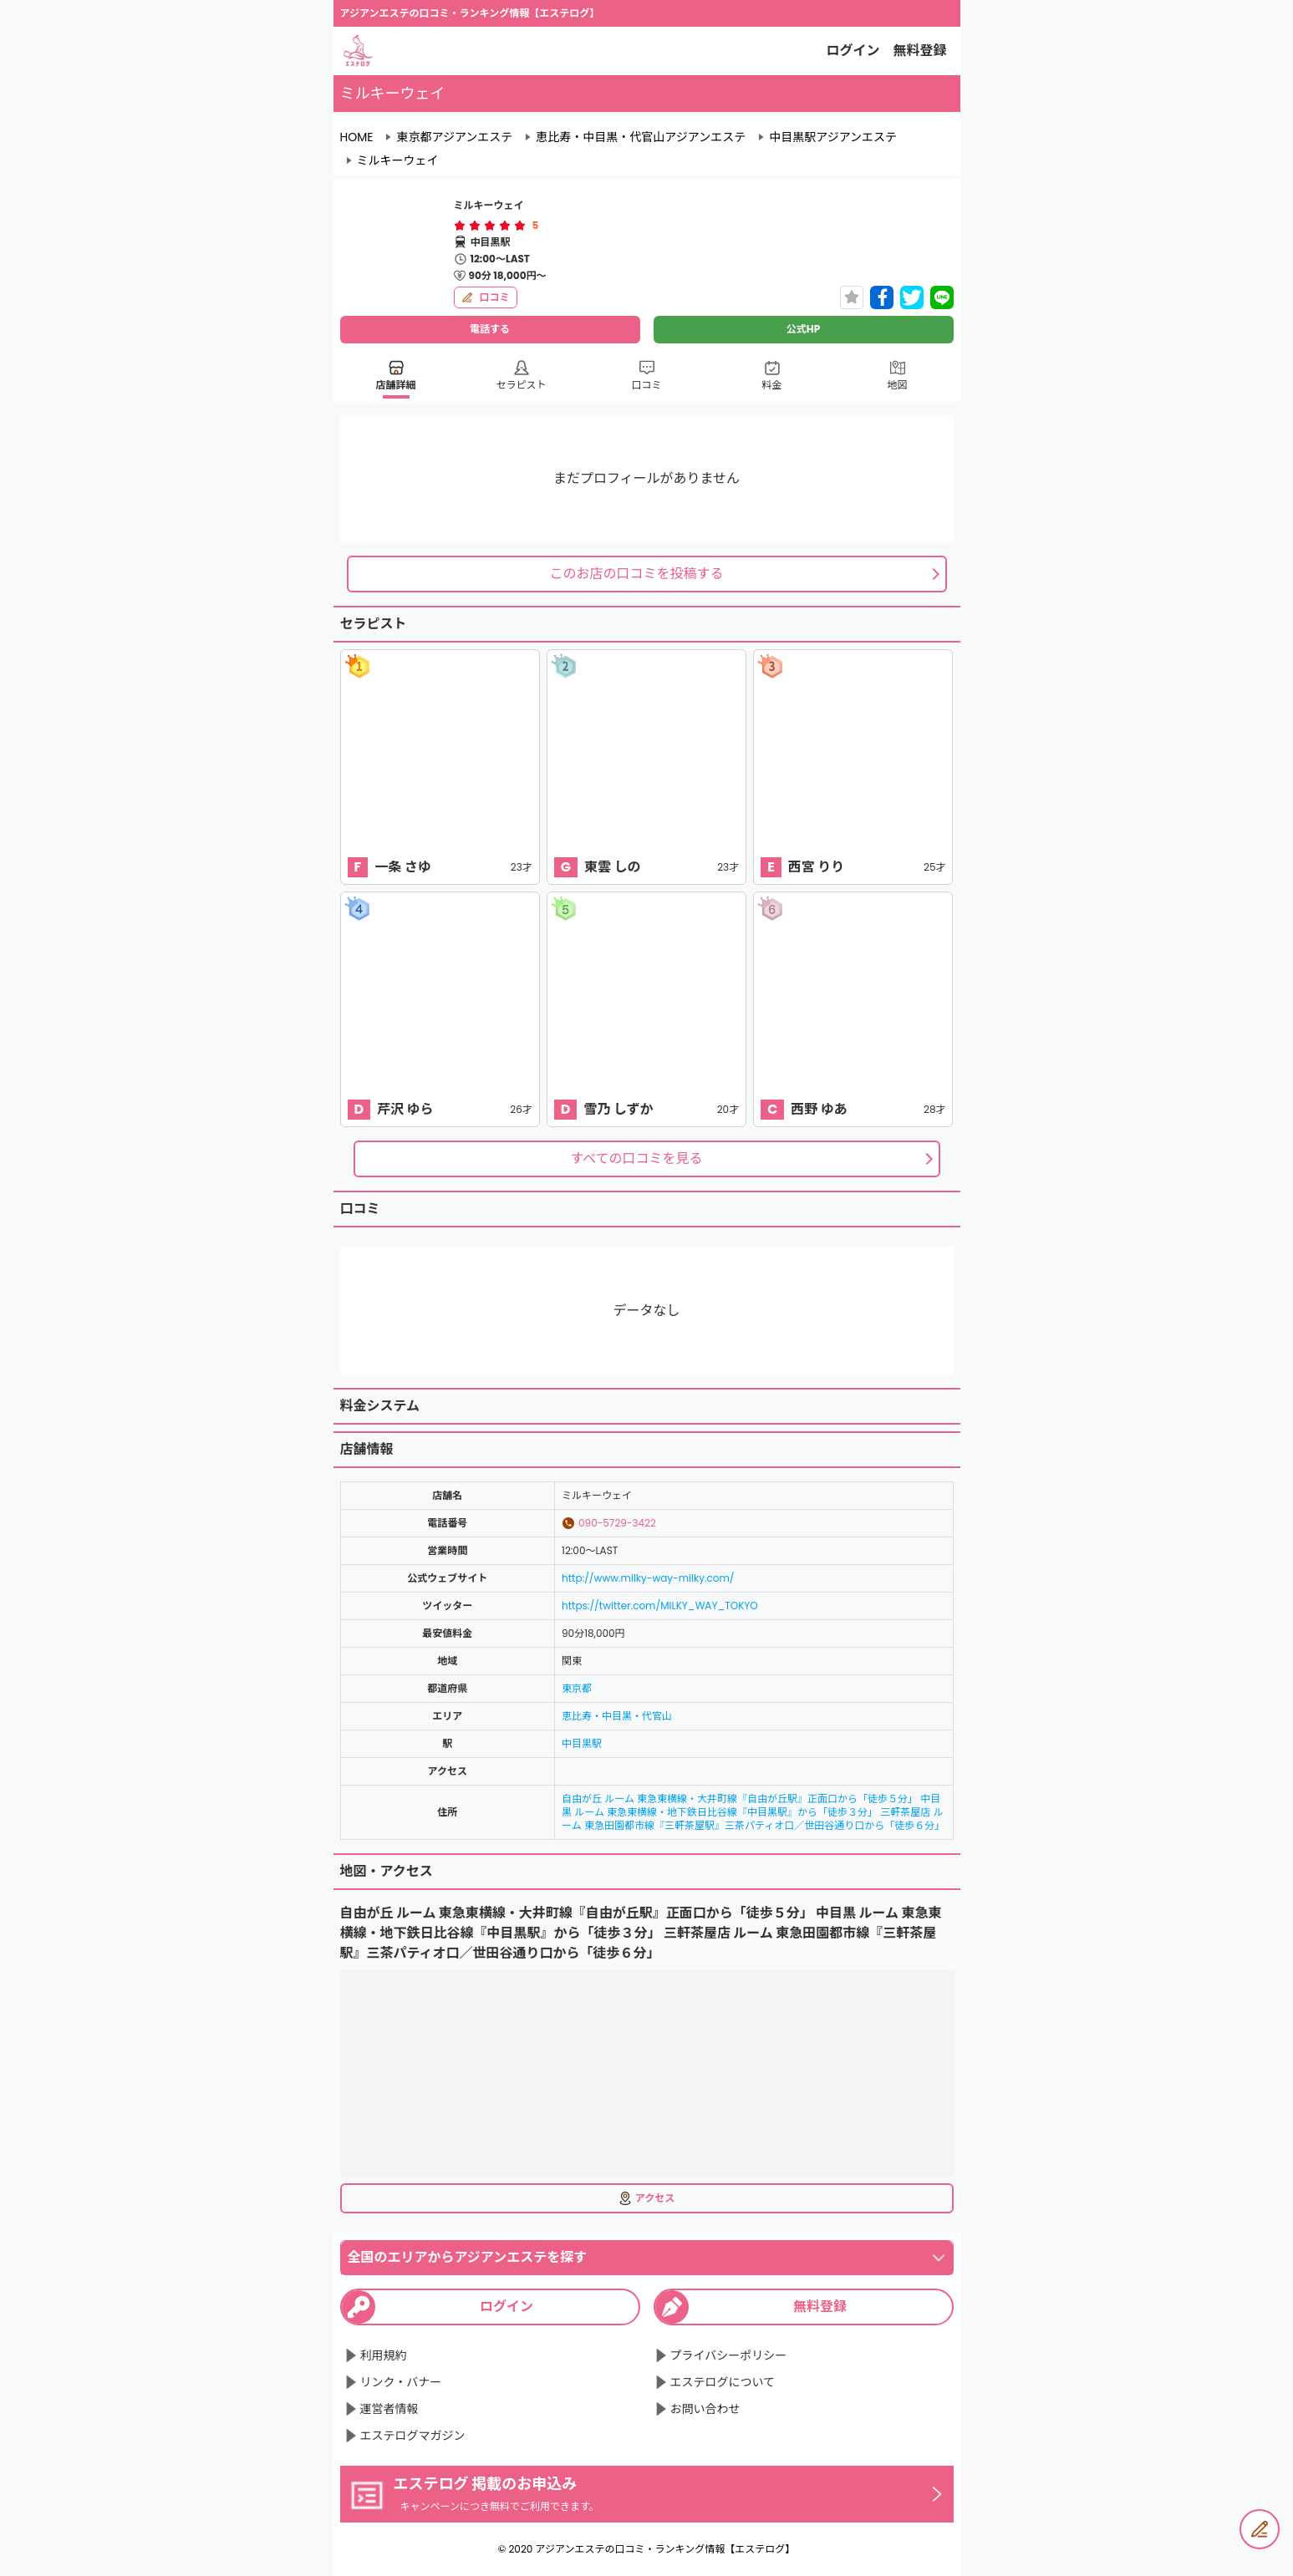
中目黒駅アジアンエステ (833, 137)
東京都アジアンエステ (454, 137)
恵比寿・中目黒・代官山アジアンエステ (641, 137)
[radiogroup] (490, 225)
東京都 (577, 1688)
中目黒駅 (582, 1743)
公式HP (803, 329)
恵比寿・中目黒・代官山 (617, 1716)
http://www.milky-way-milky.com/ (648, 1578)
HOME (357, 137)
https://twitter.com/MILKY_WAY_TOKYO (660, 1605)
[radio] (461, 225)
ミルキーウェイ (398, 160)
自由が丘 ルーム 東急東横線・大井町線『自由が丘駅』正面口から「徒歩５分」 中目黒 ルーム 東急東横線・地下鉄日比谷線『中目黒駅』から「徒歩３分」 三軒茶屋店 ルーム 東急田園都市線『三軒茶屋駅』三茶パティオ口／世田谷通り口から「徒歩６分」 (753, 1811)
